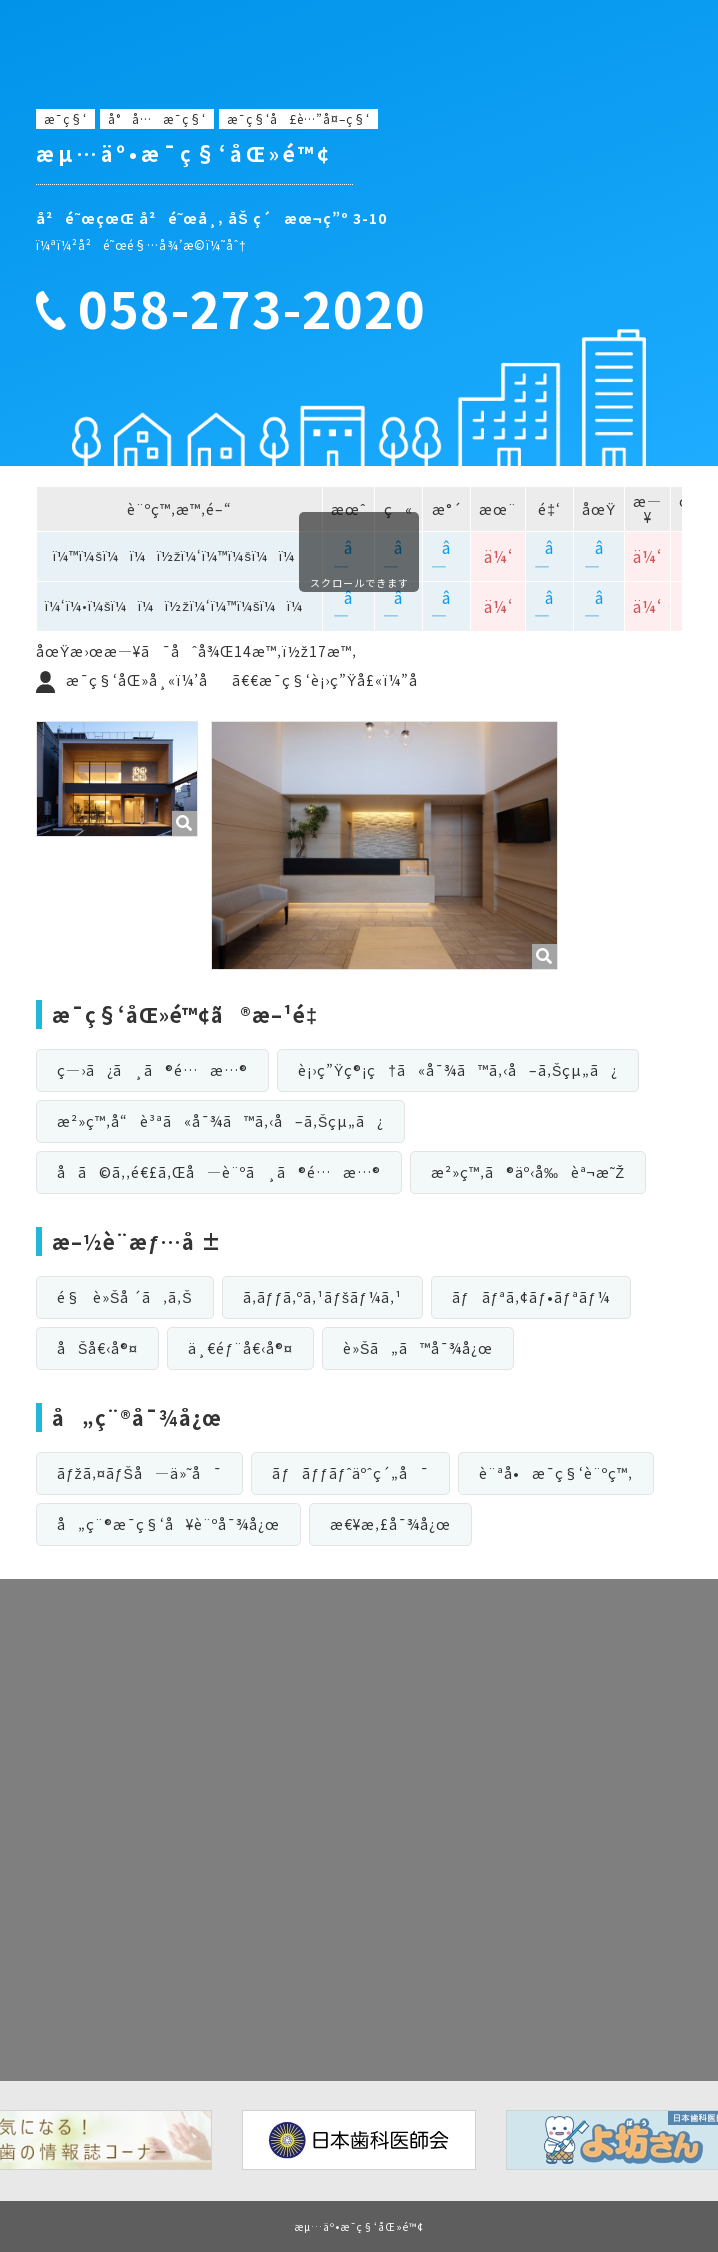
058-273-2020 (252, 308)
